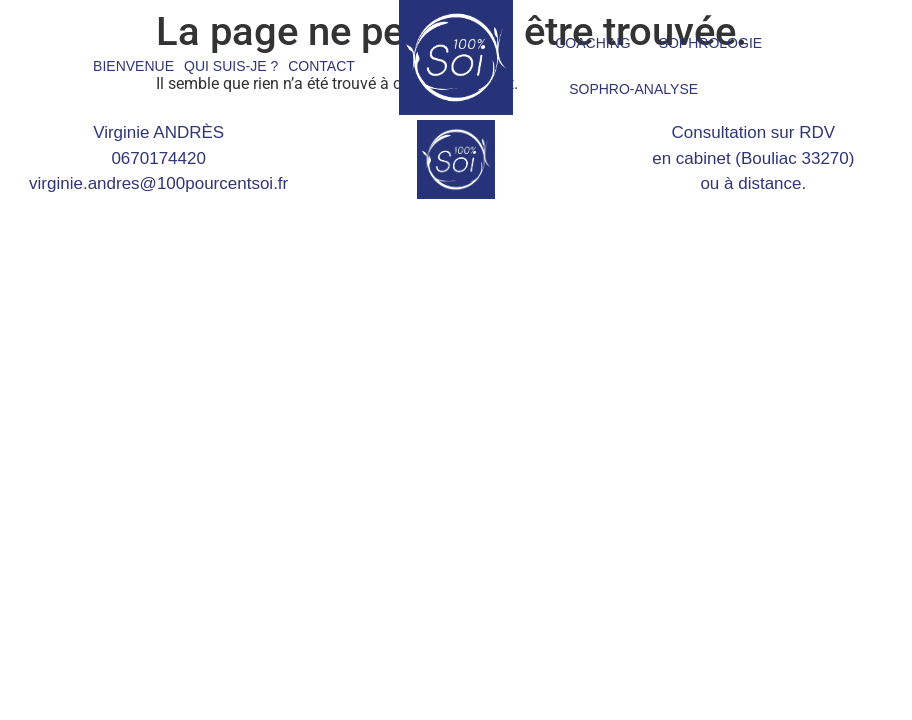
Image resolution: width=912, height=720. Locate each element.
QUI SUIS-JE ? (231, 66)
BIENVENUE (133, 66)
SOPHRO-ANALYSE (633, 89)
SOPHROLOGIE (710, 43)
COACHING (592, 43)
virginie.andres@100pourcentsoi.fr (158, 183)
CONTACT (321, 66)
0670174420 (158, 158)
